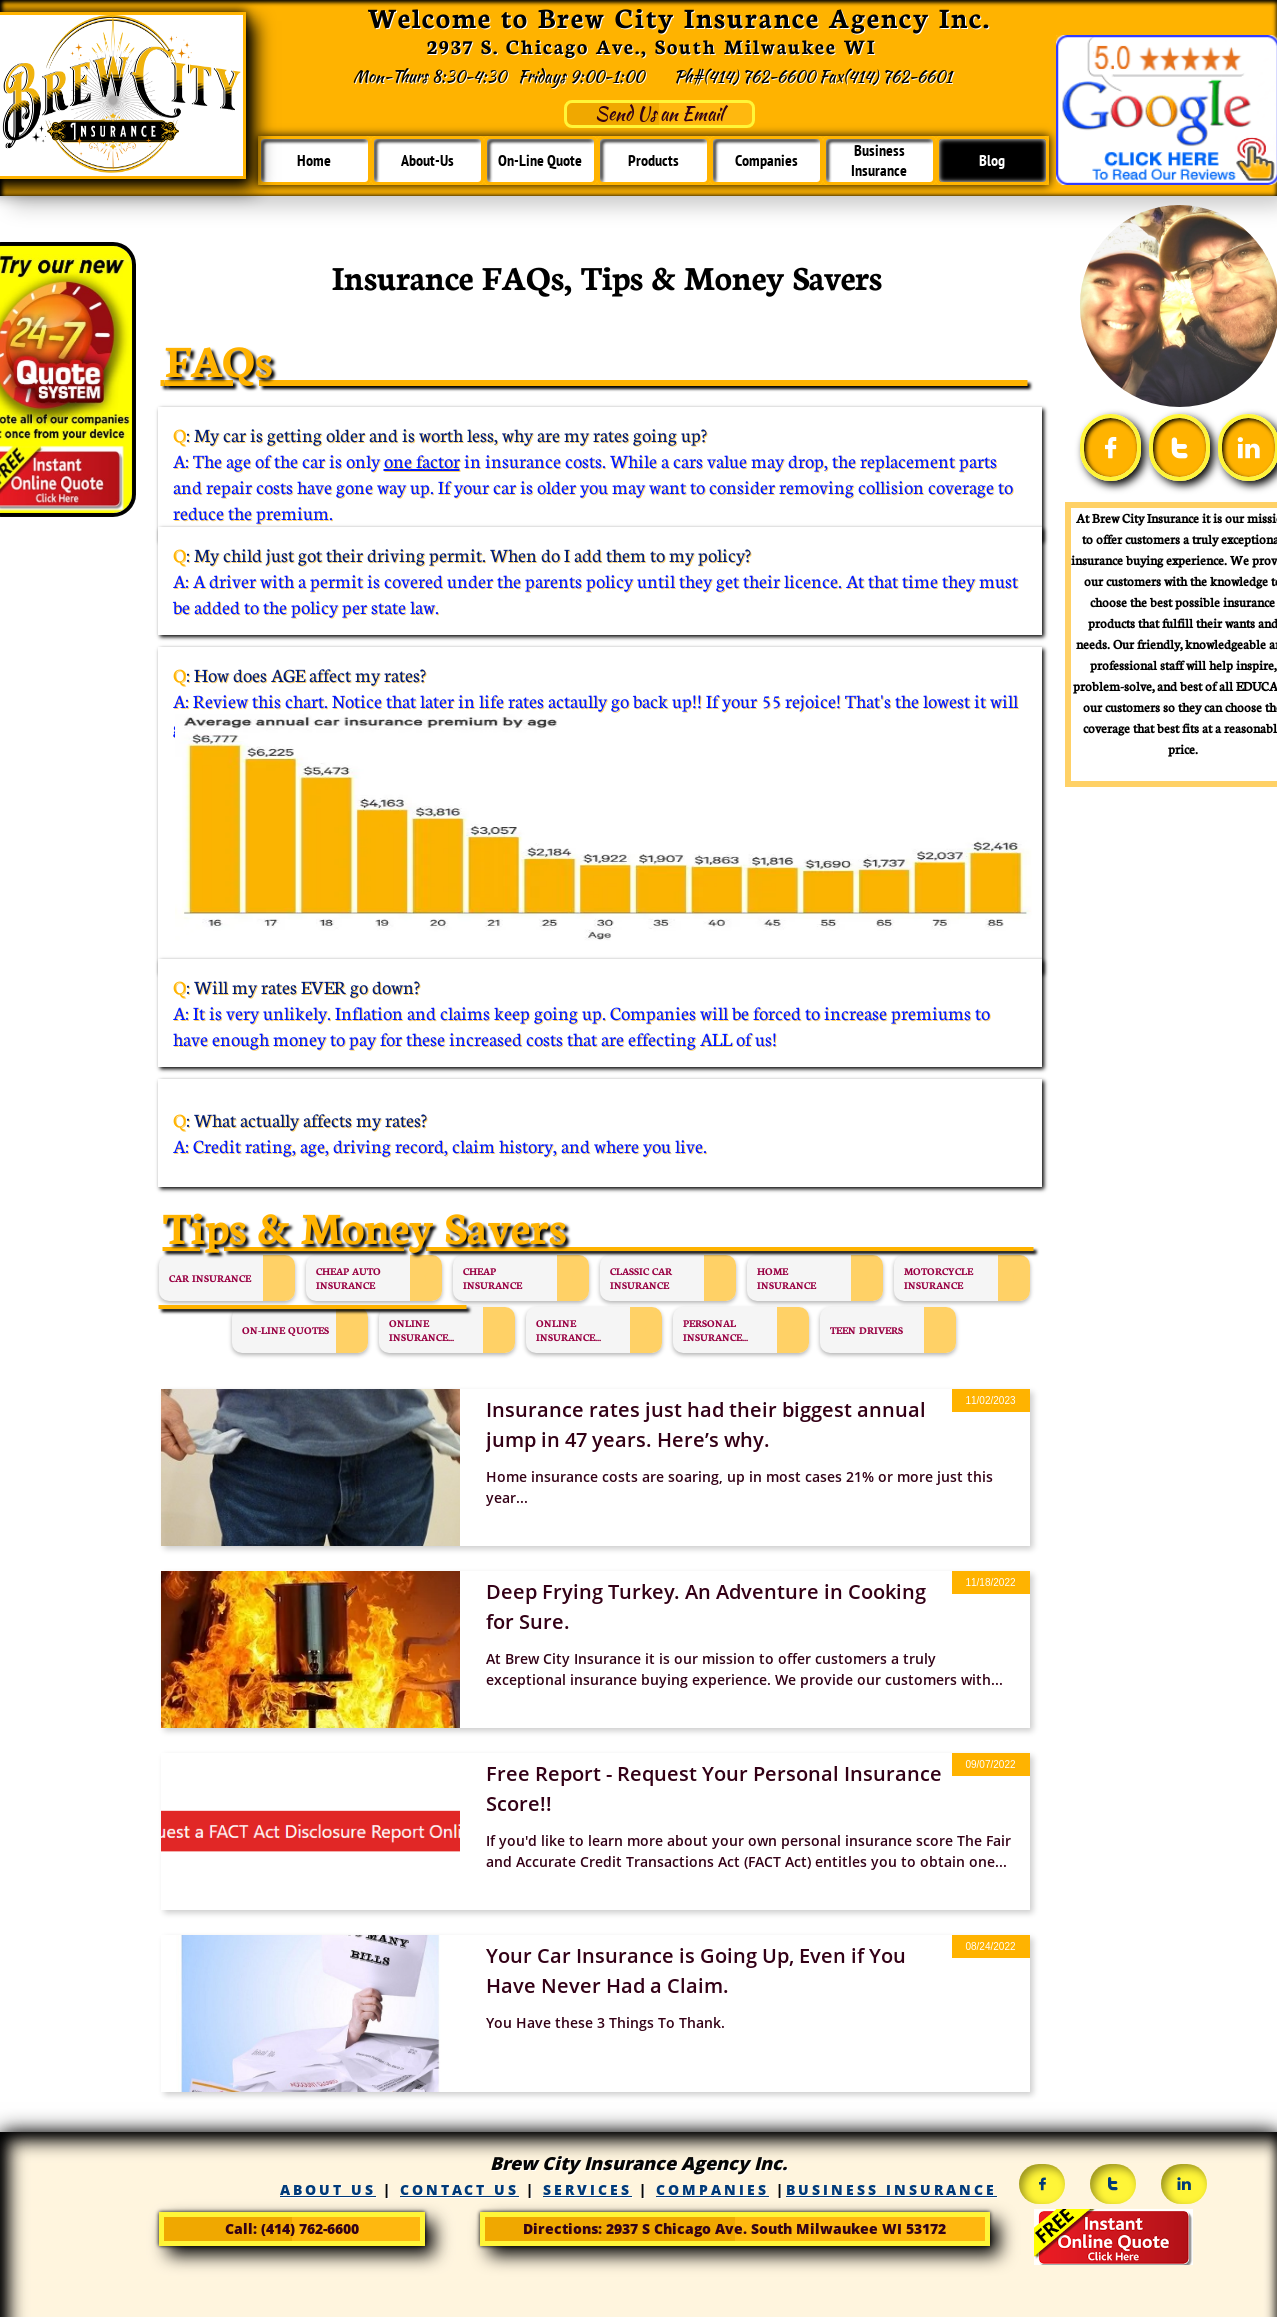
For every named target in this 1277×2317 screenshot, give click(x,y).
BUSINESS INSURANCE (891, 2189)
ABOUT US (328, 2189)
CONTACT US (459, 2189)
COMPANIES (712, 2189)
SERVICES (587, 2189)
